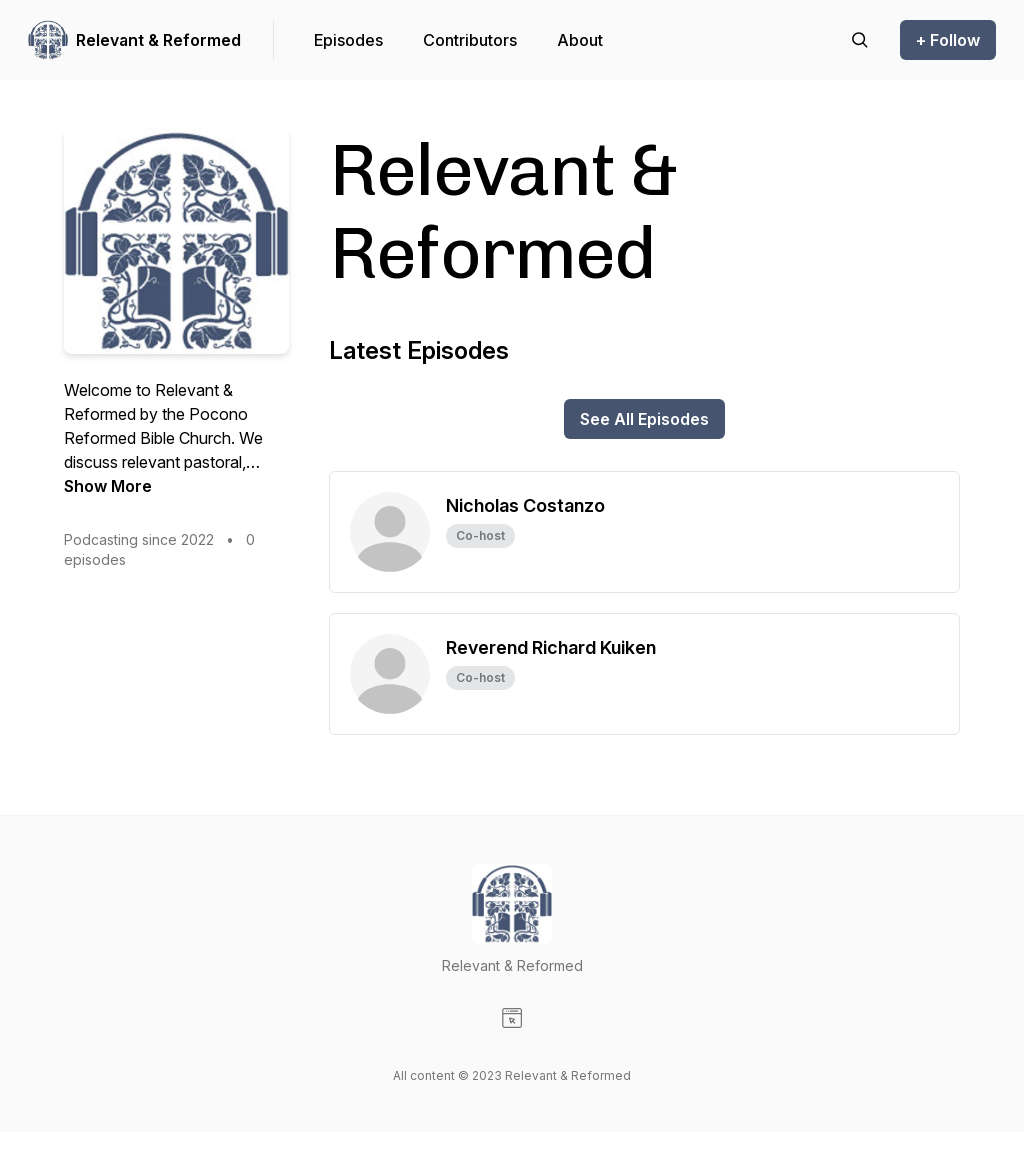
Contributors (470, 40)
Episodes (348, 40)
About (580, 40)
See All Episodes (644, 419)
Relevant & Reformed (158, 40)
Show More (108, 486)
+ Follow (948, 40)
